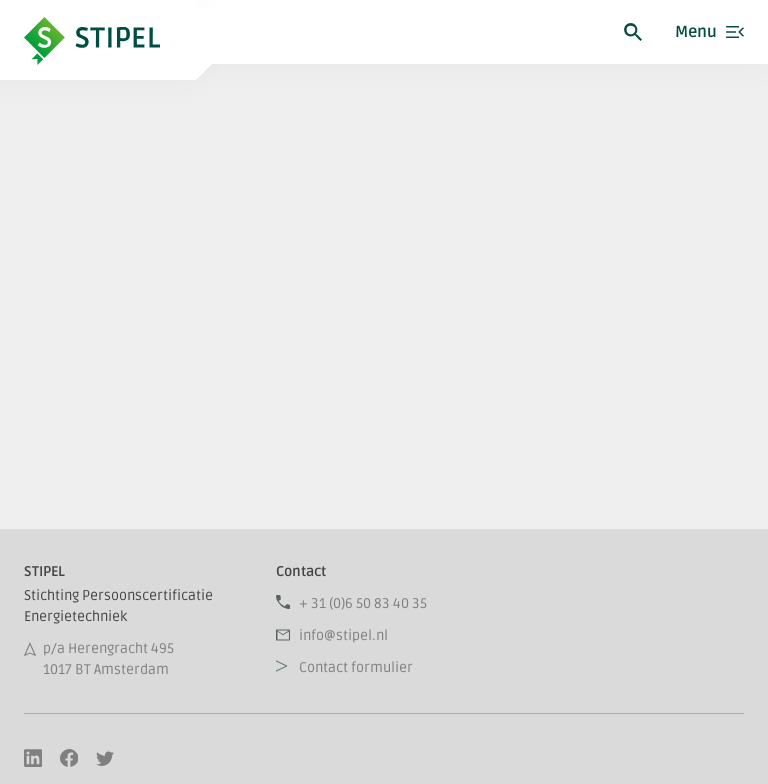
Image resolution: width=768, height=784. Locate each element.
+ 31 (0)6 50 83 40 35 (363, 603)
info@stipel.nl (343, 635)
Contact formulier (356, 667)
